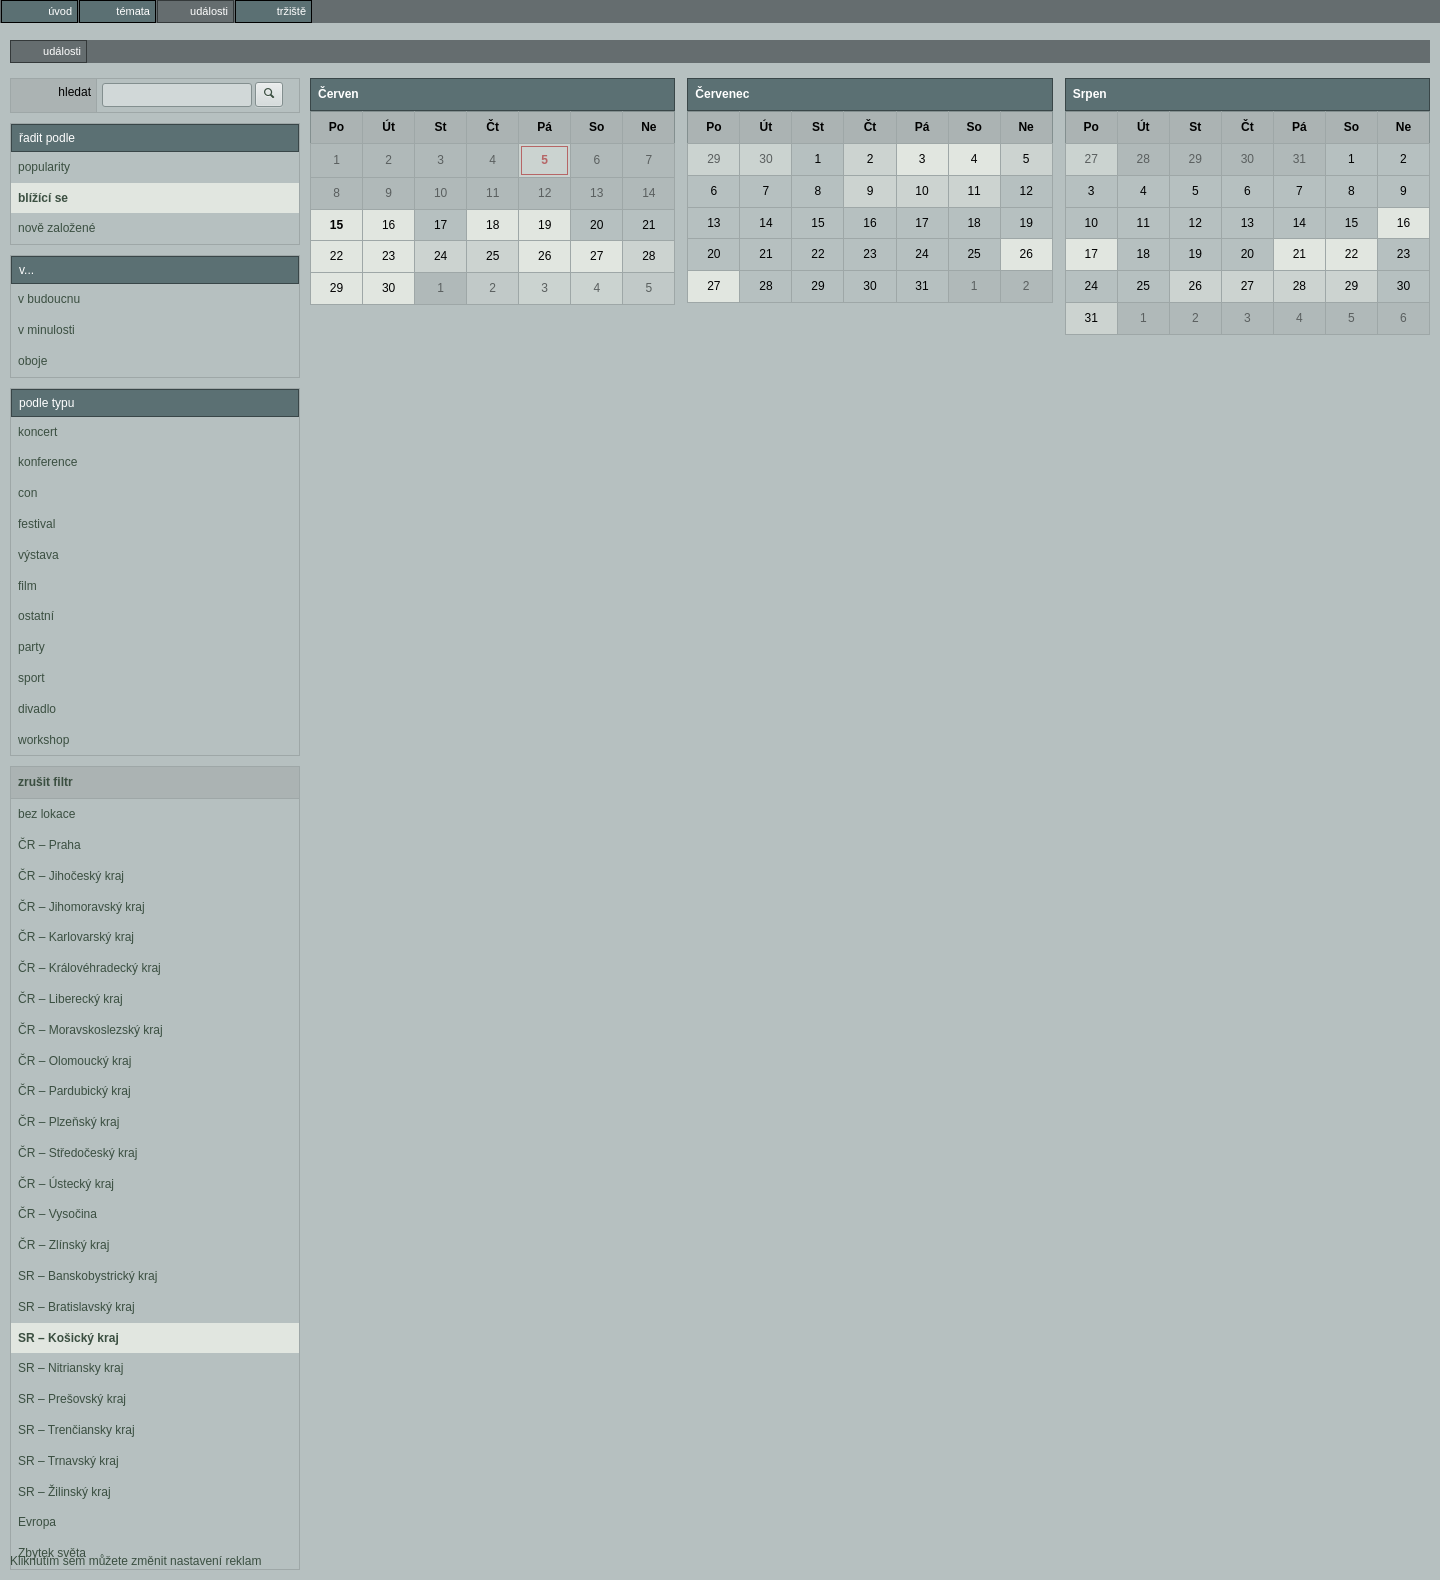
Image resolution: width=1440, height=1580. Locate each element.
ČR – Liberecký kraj (70, 999)
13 (596, 193)
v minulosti (46, 330)
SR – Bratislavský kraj (76, 1307)
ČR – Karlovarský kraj (76, 937)
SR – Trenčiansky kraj (76, 1430)
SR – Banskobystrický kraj (87, 1276)
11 (492, 193)
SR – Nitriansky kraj (70, 1368)
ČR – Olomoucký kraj (74, 1061)
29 (336, 288)
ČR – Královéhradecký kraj (89, 968)
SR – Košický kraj (68, 1338)
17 (440, 225)
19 (544, 225)
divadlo (37, 709)
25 (492, 256)
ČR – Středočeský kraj (77, 1153)
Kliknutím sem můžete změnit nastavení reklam (135, 1561)
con (27, 493)
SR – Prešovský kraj (72, 1399)
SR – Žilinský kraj (64, 1492)
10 (440, 193)
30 (388, 288)
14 (648, 193)
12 (544, 193)
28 (648, 256)
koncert (37, 432)
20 (596, 225)
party (31, 647)
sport (31, 678)
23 (388, 256)
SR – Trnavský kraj (68, 1461)
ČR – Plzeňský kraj (68, 1122)
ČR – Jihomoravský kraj (81, 907)
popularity (44, 167)
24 (440, 256)
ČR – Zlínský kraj (63, 1245)
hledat (74, 92)
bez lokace (46, 814)
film (27, 586)
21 (648, 225)
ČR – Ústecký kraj (66, 1184)
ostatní (36, 616)
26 (544, 256)
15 (336, 225)
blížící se (43, 198)
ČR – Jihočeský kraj (71, 876)
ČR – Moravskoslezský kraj (90, 1030)
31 (921, 286)
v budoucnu (49, 299)
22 (336, 256)
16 (388, 225)
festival (36, 524)
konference (47, 462)
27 (596, 256)
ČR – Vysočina (57, 1214)
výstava (38, 555)
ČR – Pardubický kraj (74, 1091)
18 (492, 225)
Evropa (37, 1522)
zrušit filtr (45, 782)
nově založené (56, 228)
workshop (43, 740)
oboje (32, 361)
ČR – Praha (49, 845)
